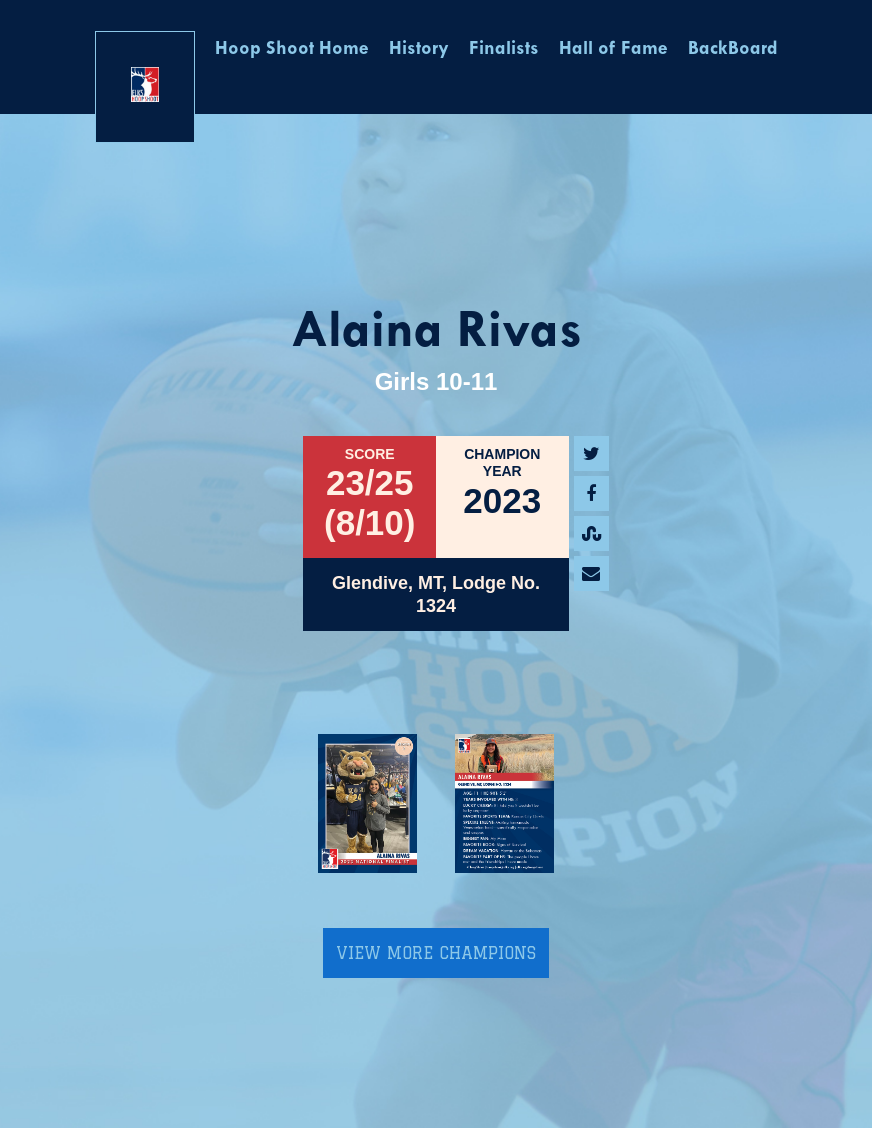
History (419, 49)
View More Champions (436, 953)
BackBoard (733, 49)
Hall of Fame (613, 49)
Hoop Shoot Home (292, 49)
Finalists (504, 49)
